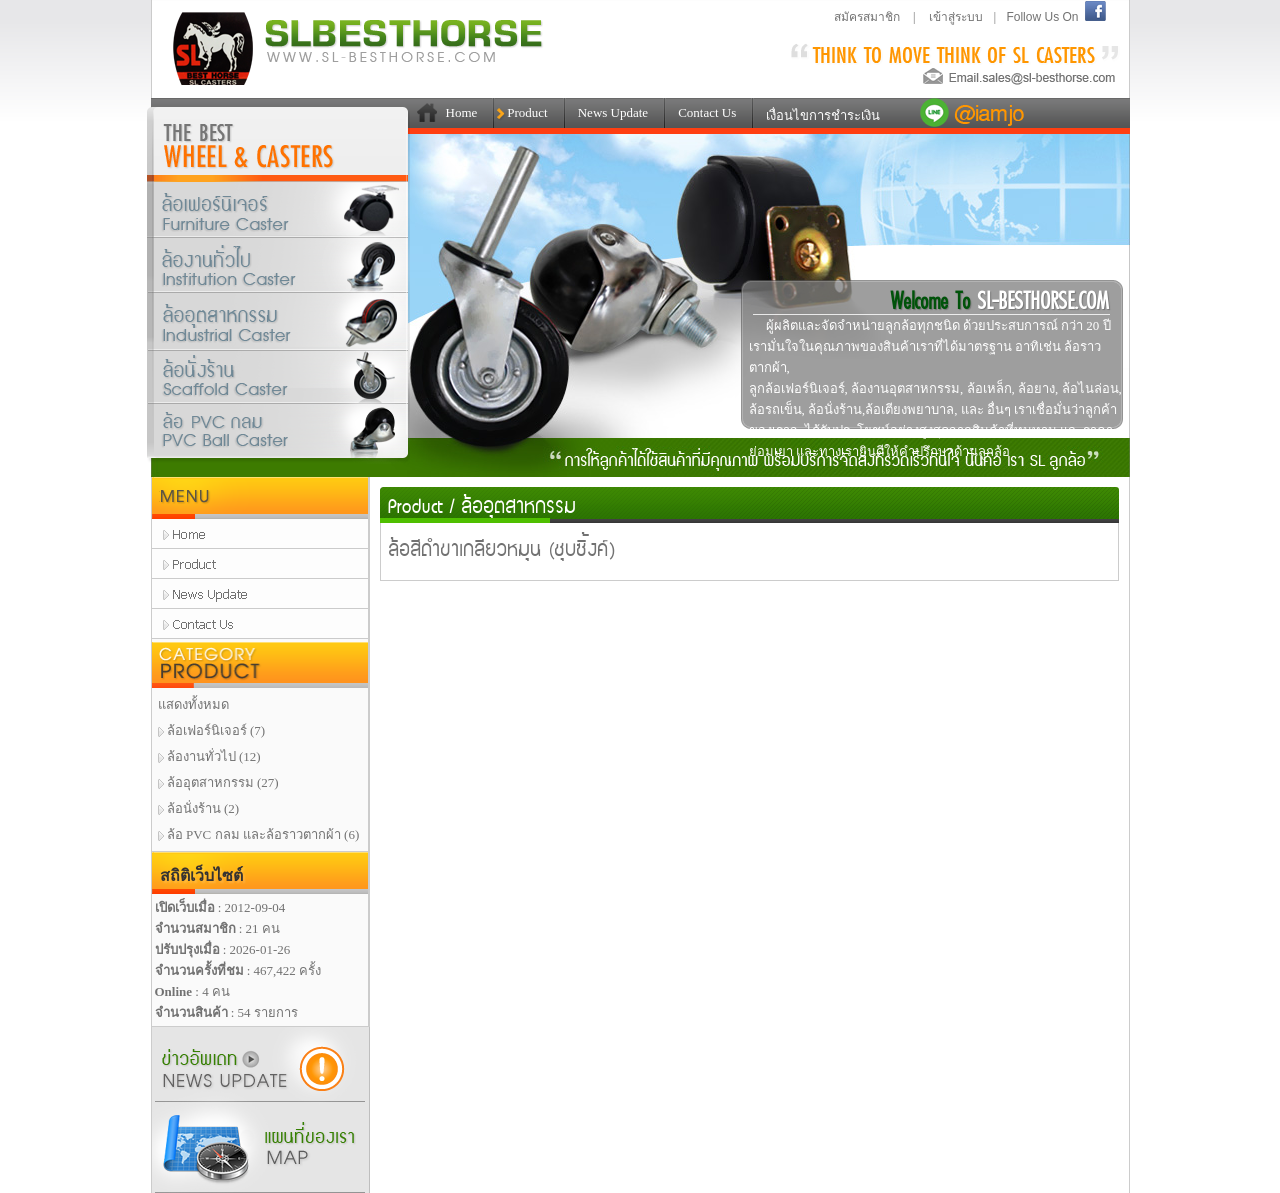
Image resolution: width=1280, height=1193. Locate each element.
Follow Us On (1042, 17)
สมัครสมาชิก (867, 17)
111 (423, 113)
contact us (260, 624)
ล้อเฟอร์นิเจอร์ (278, 210)
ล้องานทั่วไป (278, 265)
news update (260, 594)
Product (415, 504)
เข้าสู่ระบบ (956, 17)
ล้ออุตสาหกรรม (278, 325)
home (260, 534)
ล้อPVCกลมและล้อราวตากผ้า (278, 435)
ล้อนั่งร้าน (278, 378)
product (260, 564)
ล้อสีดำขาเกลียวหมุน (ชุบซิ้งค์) (502, 547)
